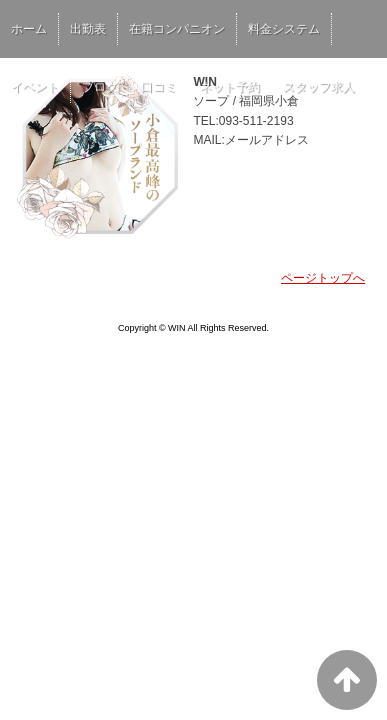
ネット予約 (230, 87)
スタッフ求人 (319, 87)
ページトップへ (323, 278)
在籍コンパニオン (177, 29)
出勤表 (88, 29)
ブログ (100, 87)
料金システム (284, 29)
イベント (35, 87)
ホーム (29, 29)
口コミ (159, 87)
